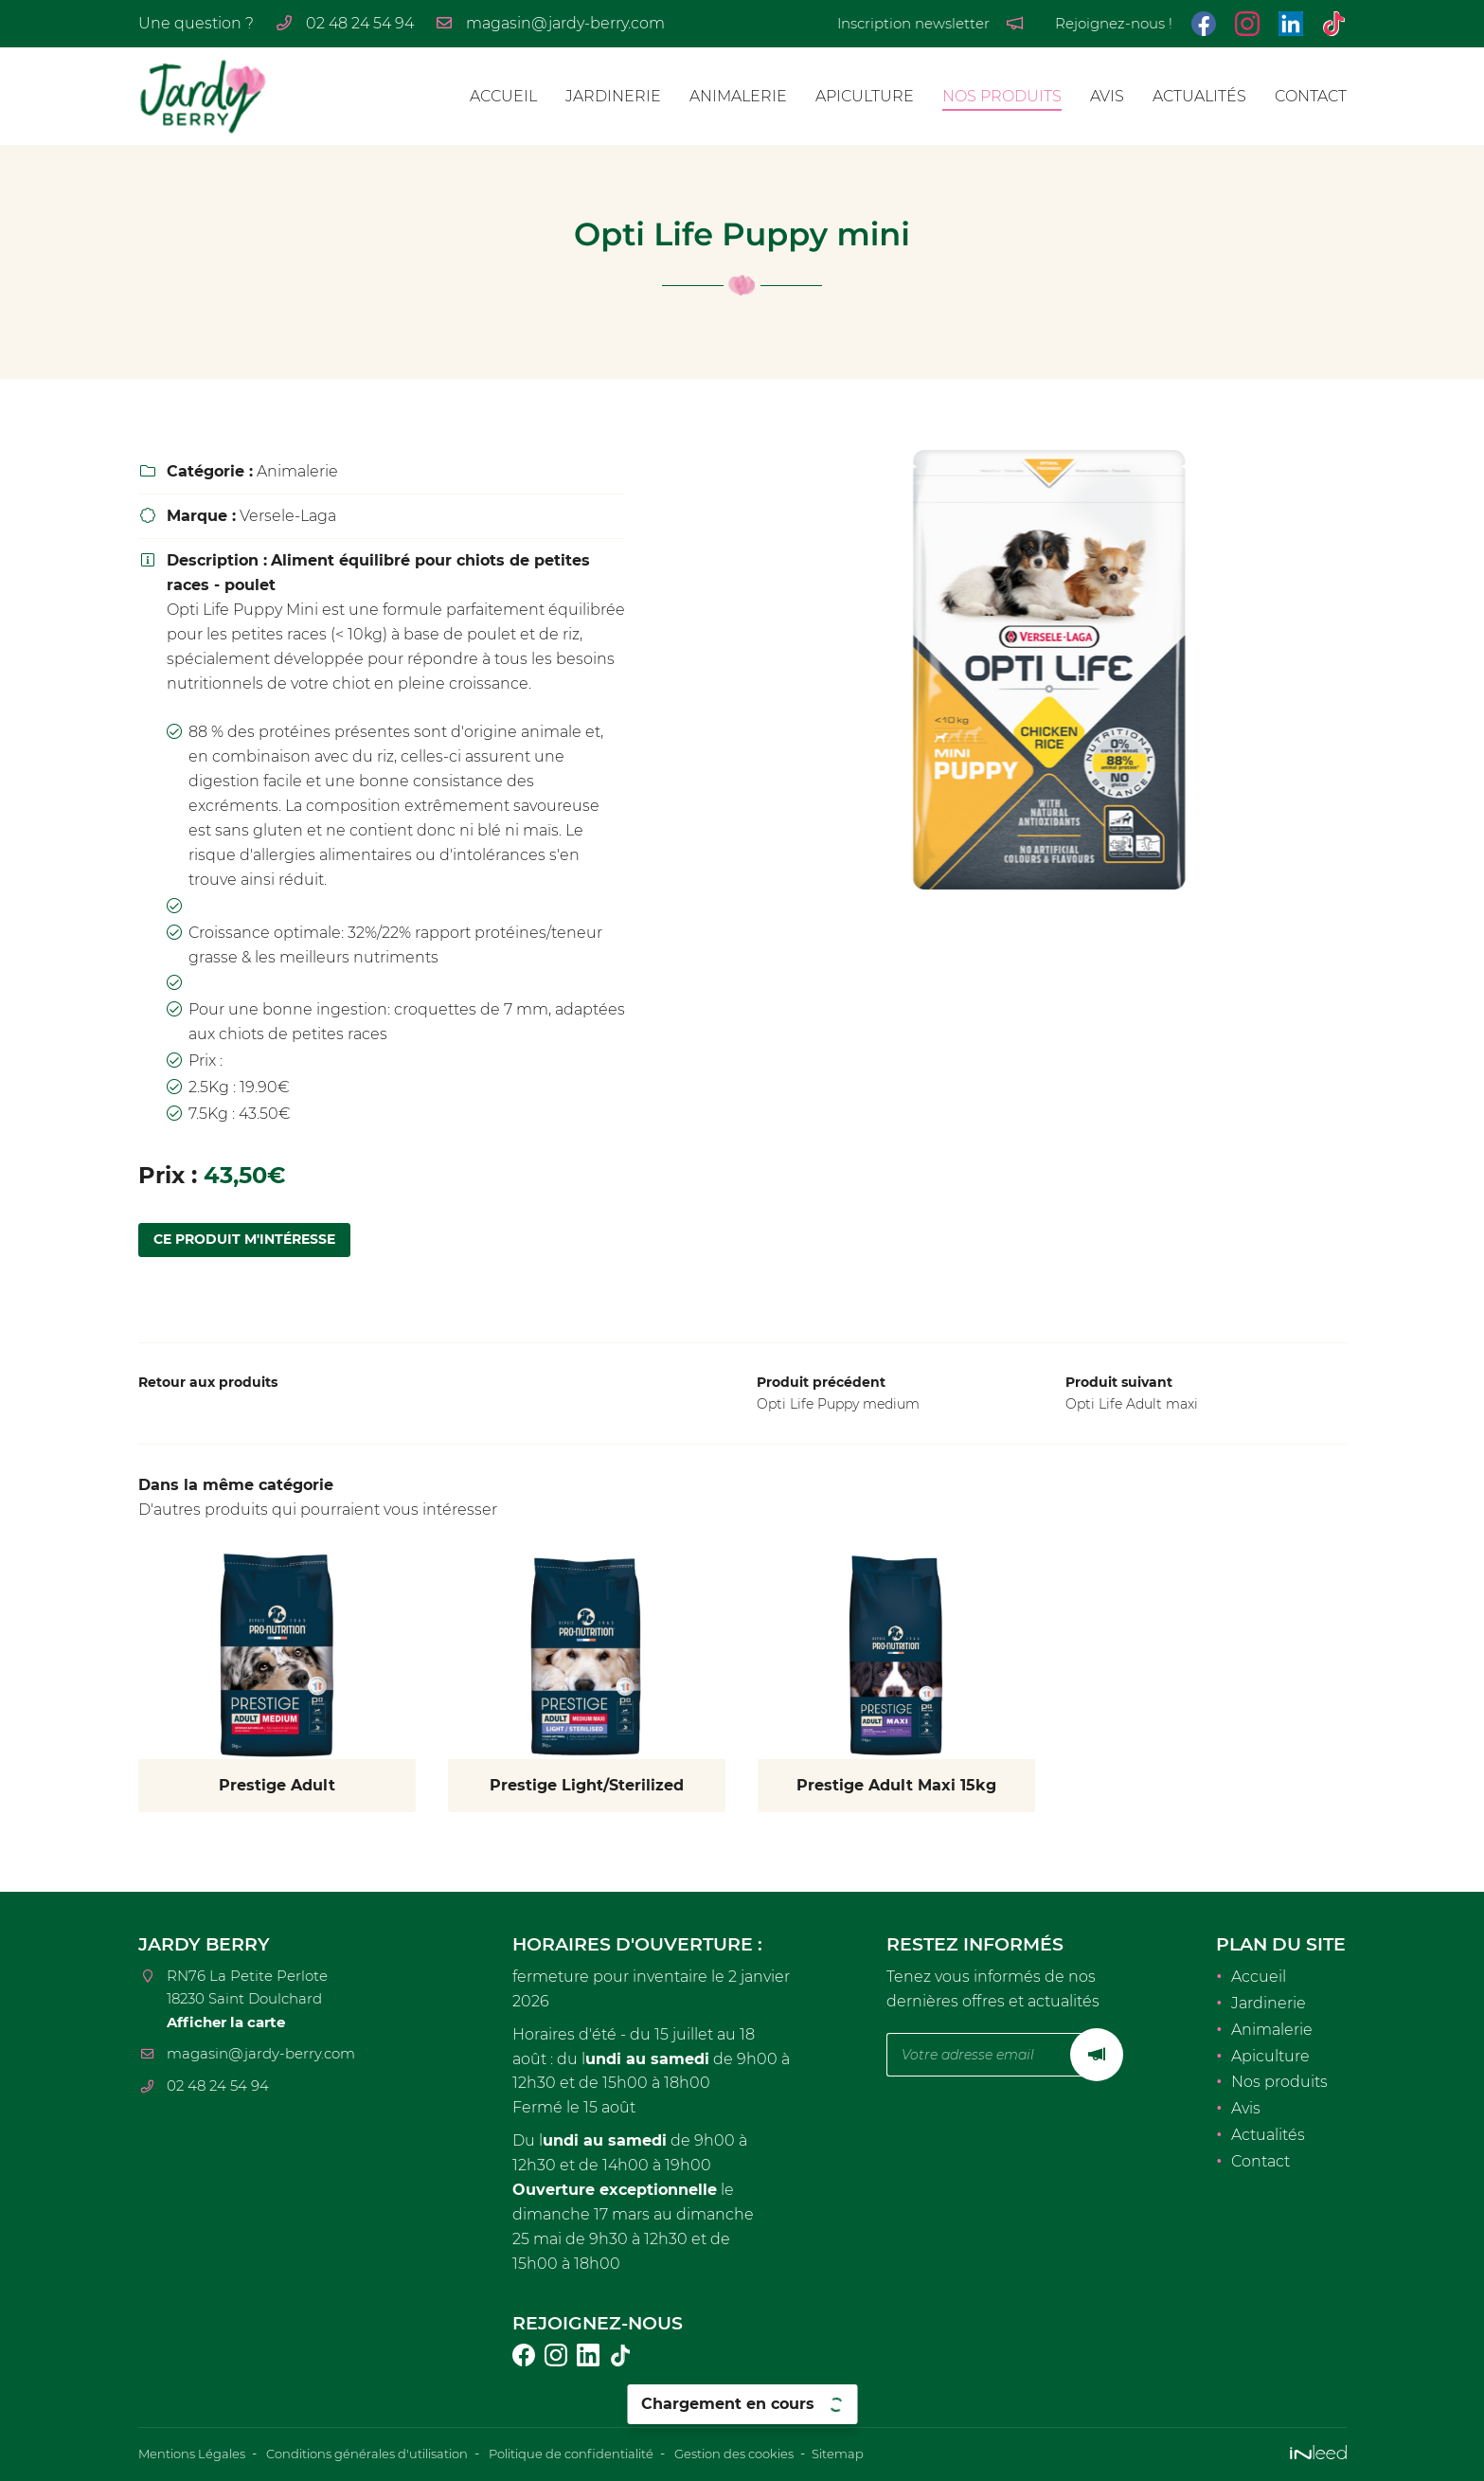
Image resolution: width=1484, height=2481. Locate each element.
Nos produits (1002, 96)
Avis (1107, 96)
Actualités (1199, 96)
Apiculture (864, 96)
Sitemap (897, 2454)
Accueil (503, 96)
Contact (1311, 96)
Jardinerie (613, 96)
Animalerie (738, 96)
